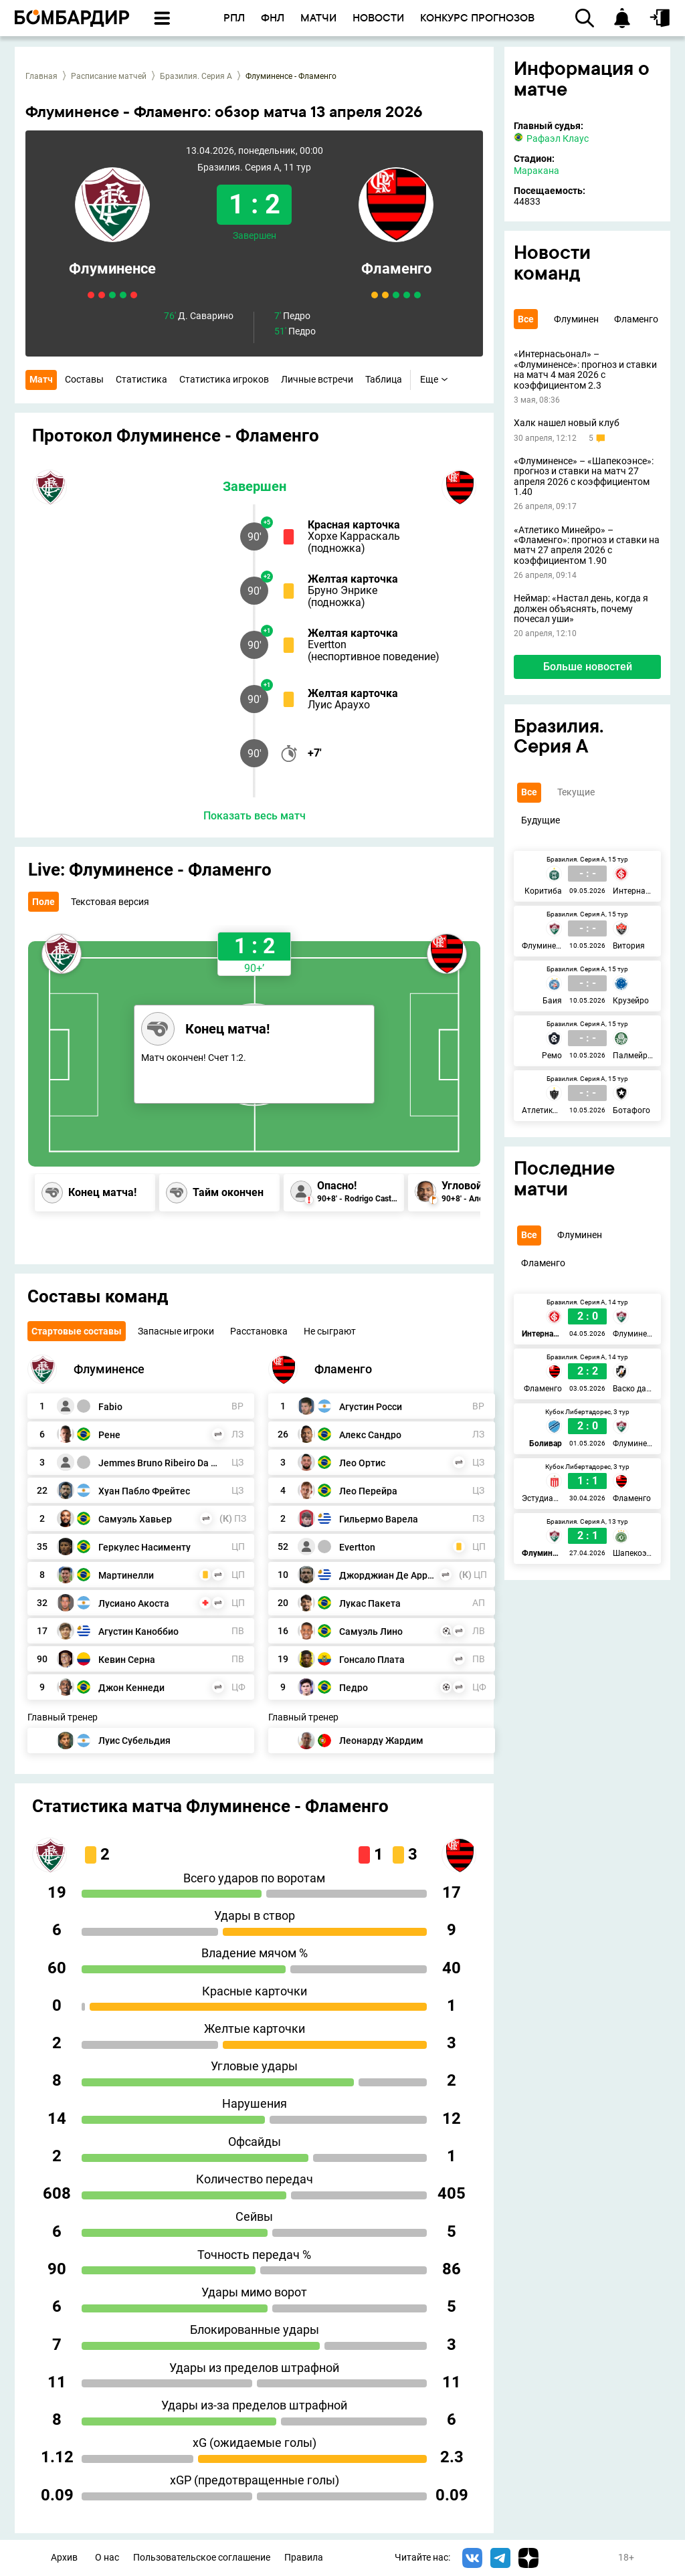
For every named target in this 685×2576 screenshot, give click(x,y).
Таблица (383, 379)
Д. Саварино (198, 316)
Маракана (536, 170)
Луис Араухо (339, 704)
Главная (41, 76)
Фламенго (396, 268)
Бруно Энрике (342, 590)
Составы (84, 379)
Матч (41, 379)
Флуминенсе (112, 268)
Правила (303, 2557)
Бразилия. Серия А (196, 76)
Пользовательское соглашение (201, 2557)
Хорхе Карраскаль (354, 536)
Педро (292, 316)
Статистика (141, 379)
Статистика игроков (224, 379)
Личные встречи (317, 379)
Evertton (327, 644)
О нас (107, 2557)
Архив (64, 2557)
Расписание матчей (108, 76)
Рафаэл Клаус (551, 138)
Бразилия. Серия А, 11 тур (254, 167)
